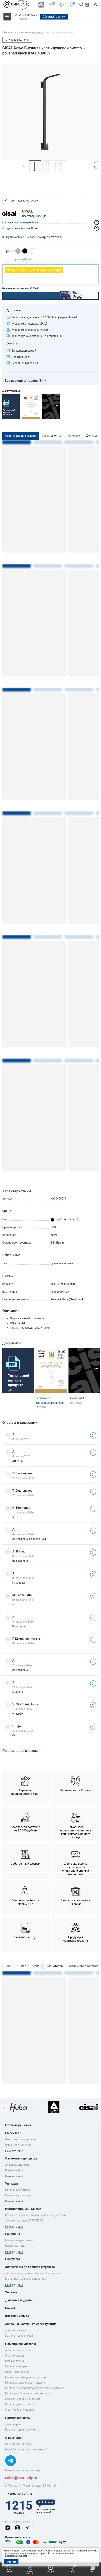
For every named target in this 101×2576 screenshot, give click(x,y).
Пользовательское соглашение (25, 2382)
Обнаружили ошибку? (19, 2444)
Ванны (10, 2308)
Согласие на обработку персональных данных (34, 2388)
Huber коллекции (16, 2366)
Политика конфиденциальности (25, 2377)
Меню (92, 2569)
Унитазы (11, 2183)
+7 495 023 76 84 (28, 5)
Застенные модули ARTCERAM (24, 2220)
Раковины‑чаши (15, 2245)
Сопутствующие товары (20, 435)
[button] (4, 2108)
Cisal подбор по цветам (20, 2409)
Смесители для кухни (18, 2144)
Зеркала (11, 2292)
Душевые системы (63, 32)
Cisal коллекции (15, 2355)
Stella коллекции (15, 2361)
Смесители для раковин (20, 2139)
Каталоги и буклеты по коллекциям (27, 2393)
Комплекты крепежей (19, 2335)
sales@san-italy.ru (21, 2478)
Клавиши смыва (17, 2316)
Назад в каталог (17, 39)
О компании (14, 2438)
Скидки (50, 2569)
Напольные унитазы (18, 2189)
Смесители (13, 2133)
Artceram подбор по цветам (22, 2398)
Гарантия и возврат (17, 2371)
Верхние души (14, 2170)
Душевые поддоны (19, 2300)
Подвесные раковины (19, 2240)
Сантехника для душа (31, 32)
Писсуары (12, 2259)
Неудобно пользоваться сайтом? (26, 2449)
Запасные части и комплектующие (30, 2324)
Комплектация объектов (20, 2429)
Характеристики (52, 435)
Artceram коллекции (18, 2350)
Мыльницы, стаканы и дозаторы (26, 2278)
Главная (8, 2569)
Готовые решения (18, 2125)
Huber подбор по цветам (20, 2404)
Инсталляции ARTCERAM (23, 2209)
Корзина (72, 2569)
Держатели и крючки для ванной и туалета (32, 2273)
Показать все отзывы (20, 1751)
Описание (74, 435)
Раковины (12, 2234)
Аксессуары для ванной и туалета (30, 2267)
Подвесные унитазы (18, 2195)
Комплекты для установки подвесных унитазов (35, 2215)
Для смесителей (15, 2330)
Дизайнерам (13, 2424)
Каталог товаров (29, 2569)
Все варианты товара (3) (25, 381)
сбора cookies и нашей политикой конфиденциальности (39, 2554)
